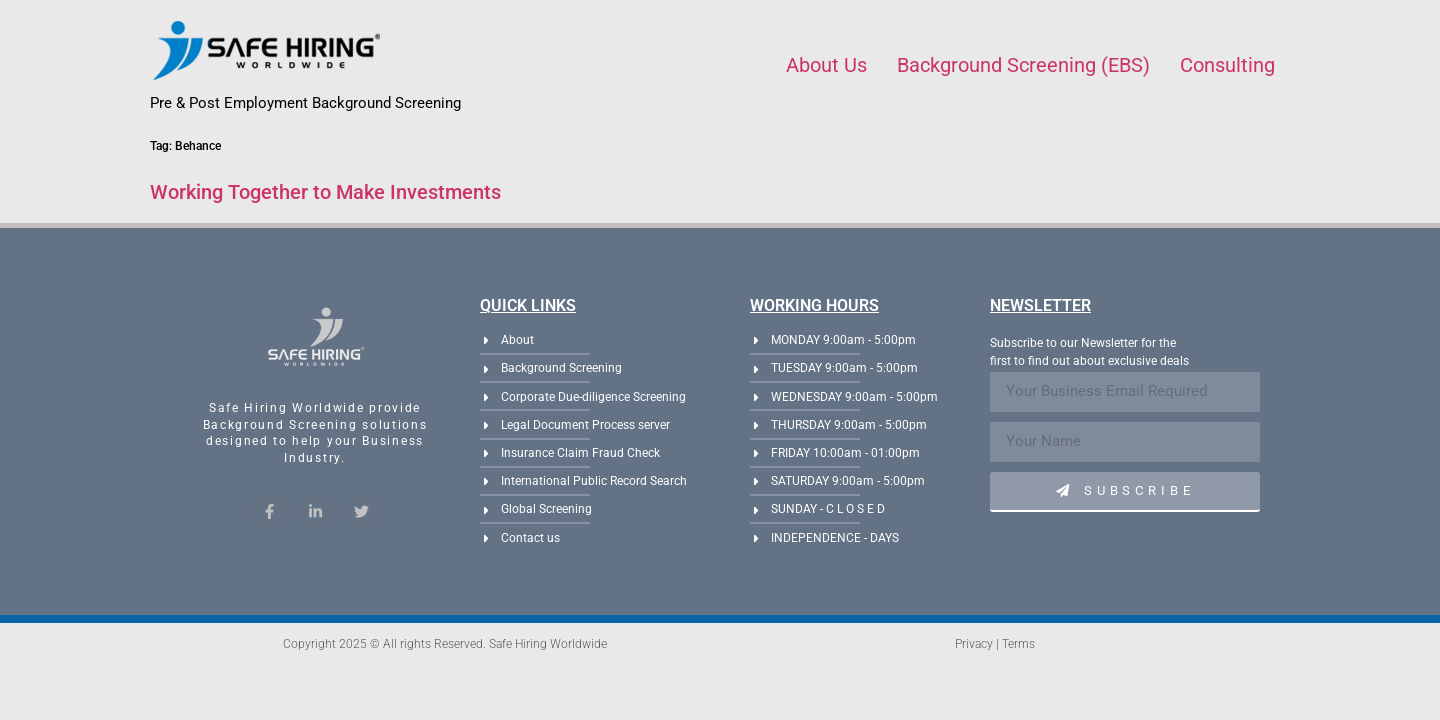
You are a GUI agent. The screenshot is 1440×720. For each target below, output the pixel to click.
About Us (826, 65)
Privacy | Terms (995, 644)
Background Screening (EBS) (1023, 65)
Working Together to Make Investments (325, 192)
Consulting (1227, 65)
